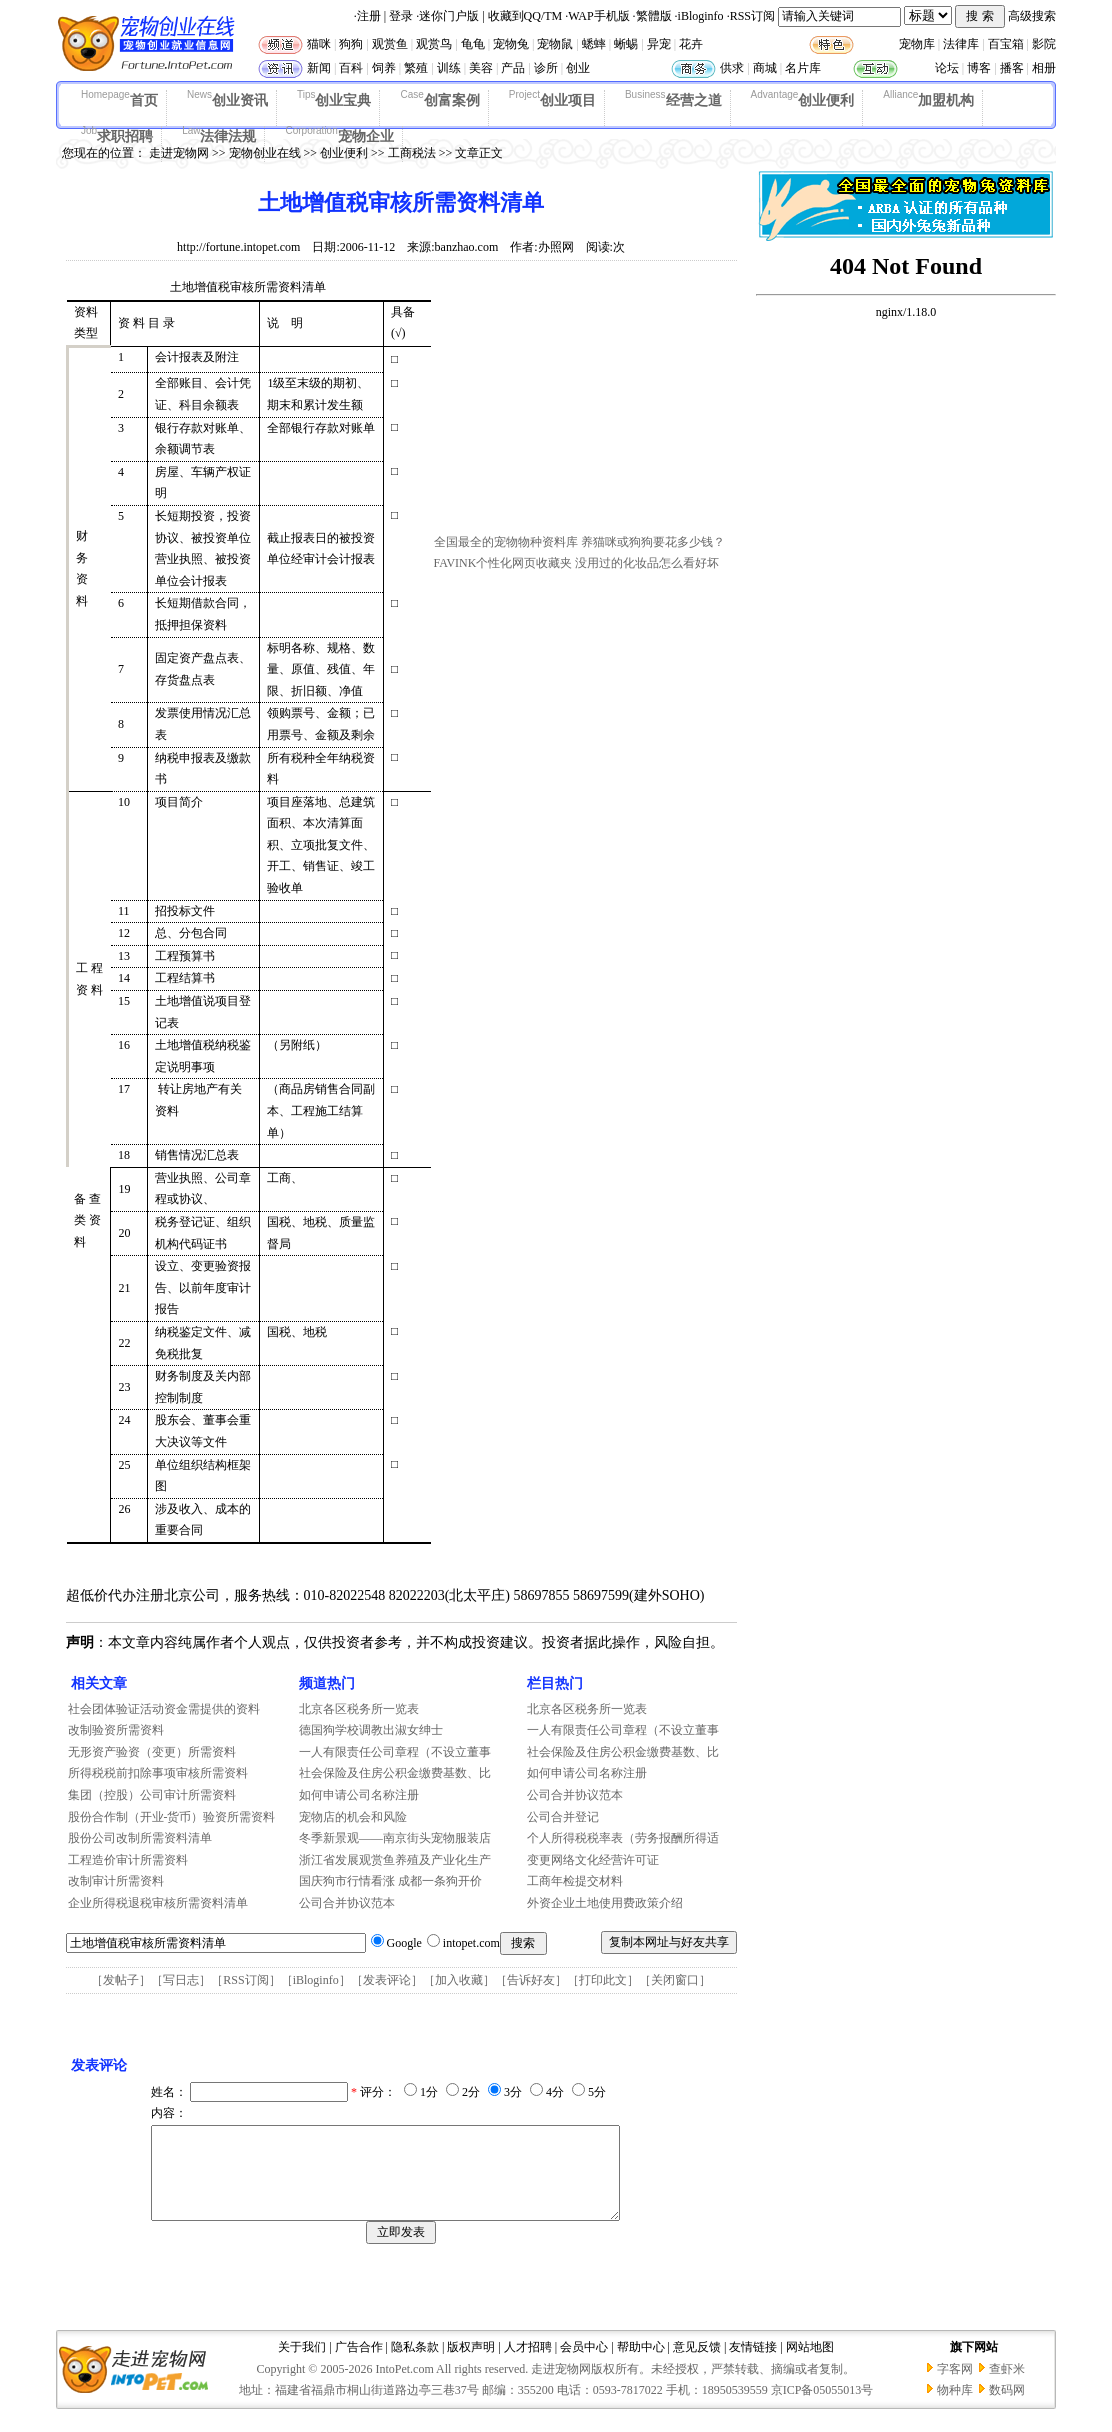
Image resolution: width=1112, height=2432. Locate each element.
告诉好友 (531, 1980)
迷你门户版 (449, 16)
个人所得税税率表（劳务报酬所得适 (623, 1838)
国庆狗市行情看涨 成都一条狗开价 (390, 1881)
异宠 (659, 44)
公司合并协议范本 (347, 1903)
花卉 (691, 44)
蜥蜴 (626, 44)
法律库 (961, 44)
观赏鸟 (434, 44)
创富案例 (439, 99)
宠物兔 (511, 44)
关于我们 (302, 2365)
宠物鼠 (555, 44)
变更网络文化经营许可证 (593, 1860)
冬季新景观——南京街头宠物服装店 (395, 1838)
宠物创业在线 (265, 153)
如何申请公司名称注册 (359, 1795)
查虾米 (1007, 2387)
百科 (351, 68)
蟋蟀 (594, 44)
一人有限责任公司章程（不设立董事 (395, 1752)
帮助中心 (641, 2365)
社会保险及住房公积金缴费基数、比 (395, 1773)
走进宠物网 (179, 153)
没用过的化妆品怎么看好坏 (647, 563)
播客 (1012, 68)
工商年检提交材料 (575, 1881)
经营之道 (673, 99)
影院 (1044, 44)
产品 (513, 68)
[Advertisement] (584, 403)
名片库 (803, 68)
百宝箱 (1006, 44)
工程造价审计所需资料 (128, 1860)
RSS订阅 (752, 16)
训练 (449, 68)
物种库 (955, 2408)
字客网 (955, 2387)
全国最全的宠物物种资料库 (506, 542)
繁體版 (654, 16)
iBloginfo (701, 16)
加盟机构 (928, 99)
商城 (765, 68)
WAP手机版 (598, 16)
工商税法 (412, 153)
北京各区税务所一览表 (359, 1709)
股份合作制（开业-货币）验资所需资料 (172, 1817)
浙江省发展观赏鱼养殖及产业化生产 (395, 1860)
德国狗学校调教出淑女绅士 (371, 1730)
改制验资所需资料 (116, 1730)
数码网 (1007, 2408)
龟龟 (473, 44)
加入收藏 (459, 1980)
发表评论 (387, 1980)
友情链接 (753, 2365)
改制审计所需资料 (116, 1881)
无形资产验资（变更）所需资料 (152, 1752)
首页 (119, 99)
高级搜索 (1032, 16)
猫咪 (319, 44)
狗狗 (351, 44)
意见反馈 (697, 2365)
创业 (578, 68)
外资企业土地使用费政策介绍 (605, 1903)
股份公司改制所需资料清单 (140, 1838)
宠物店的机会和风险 (353, 1817)
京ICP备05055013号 (822, 2408)
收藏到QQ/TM (525, 16)
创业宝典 (334, 99)
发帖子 (121, 1980)
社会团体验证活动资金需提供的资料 (164, 1709)
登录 (401, 16)
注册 (369, 16)
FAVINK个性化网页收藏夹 (503, 563)
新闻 (319, 68)
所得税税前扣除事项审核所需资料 (158, 1773)
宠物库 (917, 44)
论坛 (947, 68)
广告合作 (359, 2365)
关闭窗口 (675, 1980)
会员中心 (584, 2365)
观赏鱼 (390, 44)
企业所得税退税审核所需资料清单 (158, 1903)
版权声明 (471, 2365)
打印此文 (603, 1980)
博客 (979, 68)
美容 (481, 68)
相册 (1044, 68)
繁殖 (416, 68)
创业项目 (552, 99)
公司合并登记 (563, 1817)
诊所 (546, 68)
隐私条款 (415, 2365)
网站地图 (810, 2365)
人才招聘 (528, 2365)
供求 (732, 68)
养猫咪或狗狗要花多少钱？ (653, 542)
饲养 (384, 68)
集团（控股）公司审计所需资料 (152, 1795)
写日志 (181, 1980)
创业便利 (803, 99)
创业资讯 (227, 99)
